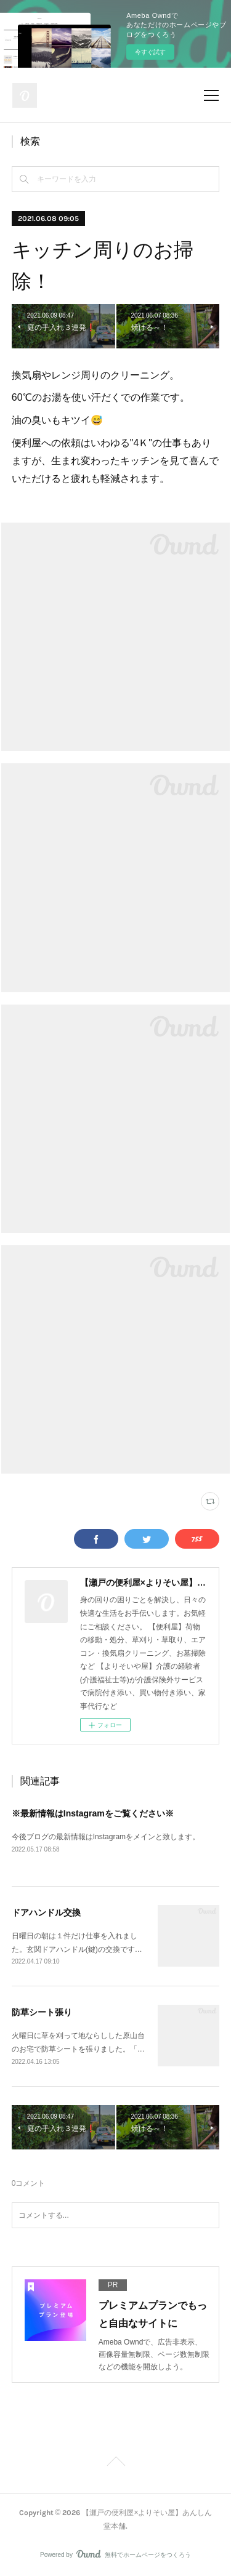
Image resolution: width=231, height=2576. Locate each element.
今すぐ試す (150, 52)
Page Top (115, 2463)
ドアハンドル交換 (46, 1912)
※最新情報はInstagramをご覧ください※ (93, 1813)
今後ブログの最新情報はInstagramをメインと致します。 (106, 1836)
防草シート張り (42, 2012)
